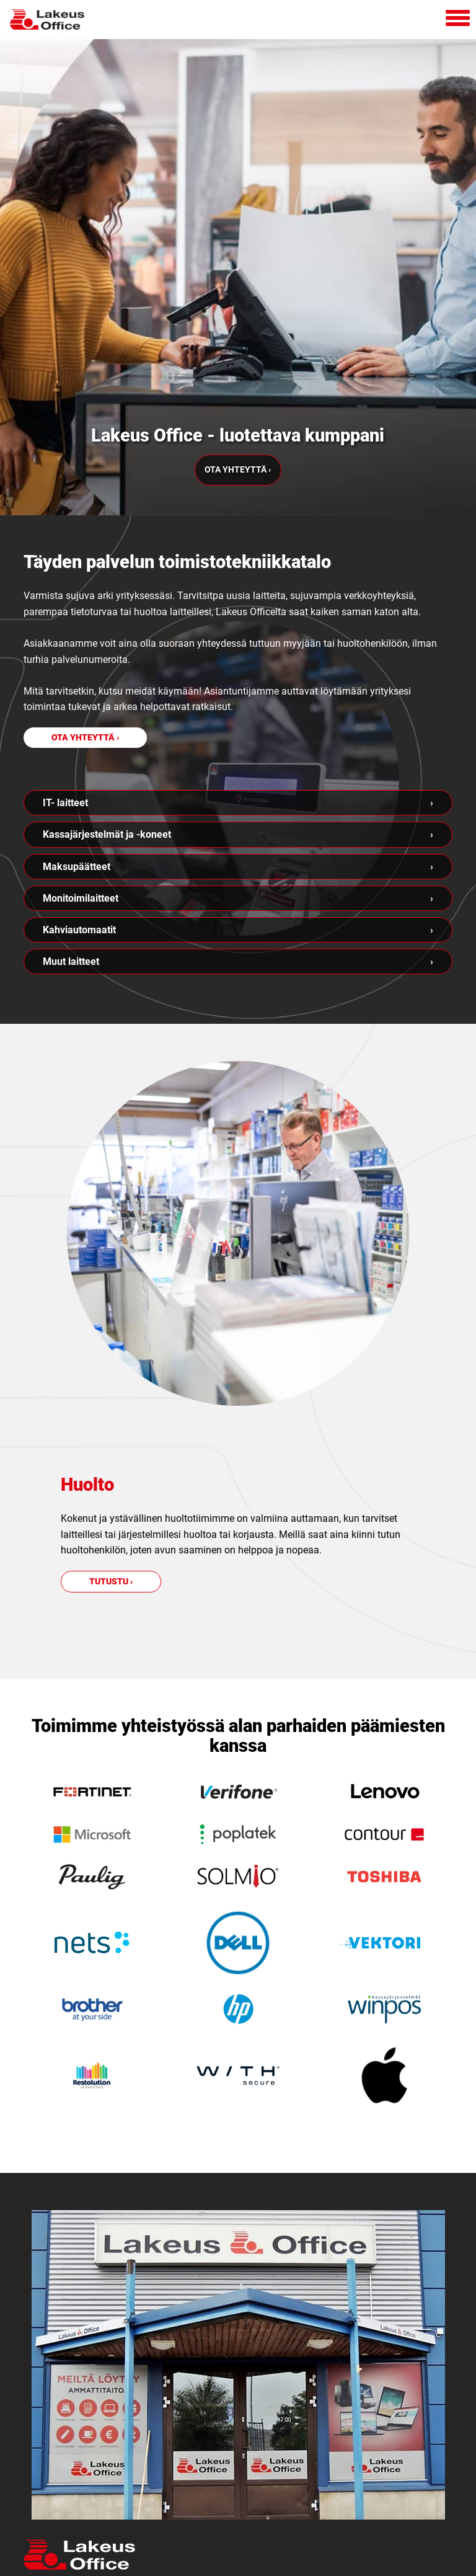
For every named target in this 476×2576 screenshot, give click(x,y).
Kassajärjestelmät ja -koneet (107, 582)
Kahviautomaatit (79, 678)
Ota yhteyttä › (238, 230)
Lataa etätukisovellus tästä (121, 2498)
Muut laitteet (71, 710)
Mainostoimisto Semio (238, 2561)
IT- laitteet (65, 551)
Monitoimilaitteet (80, 646)
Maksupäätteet (76, 614)
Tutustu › (111, 1329)
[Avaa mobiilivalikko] (457, 19)
